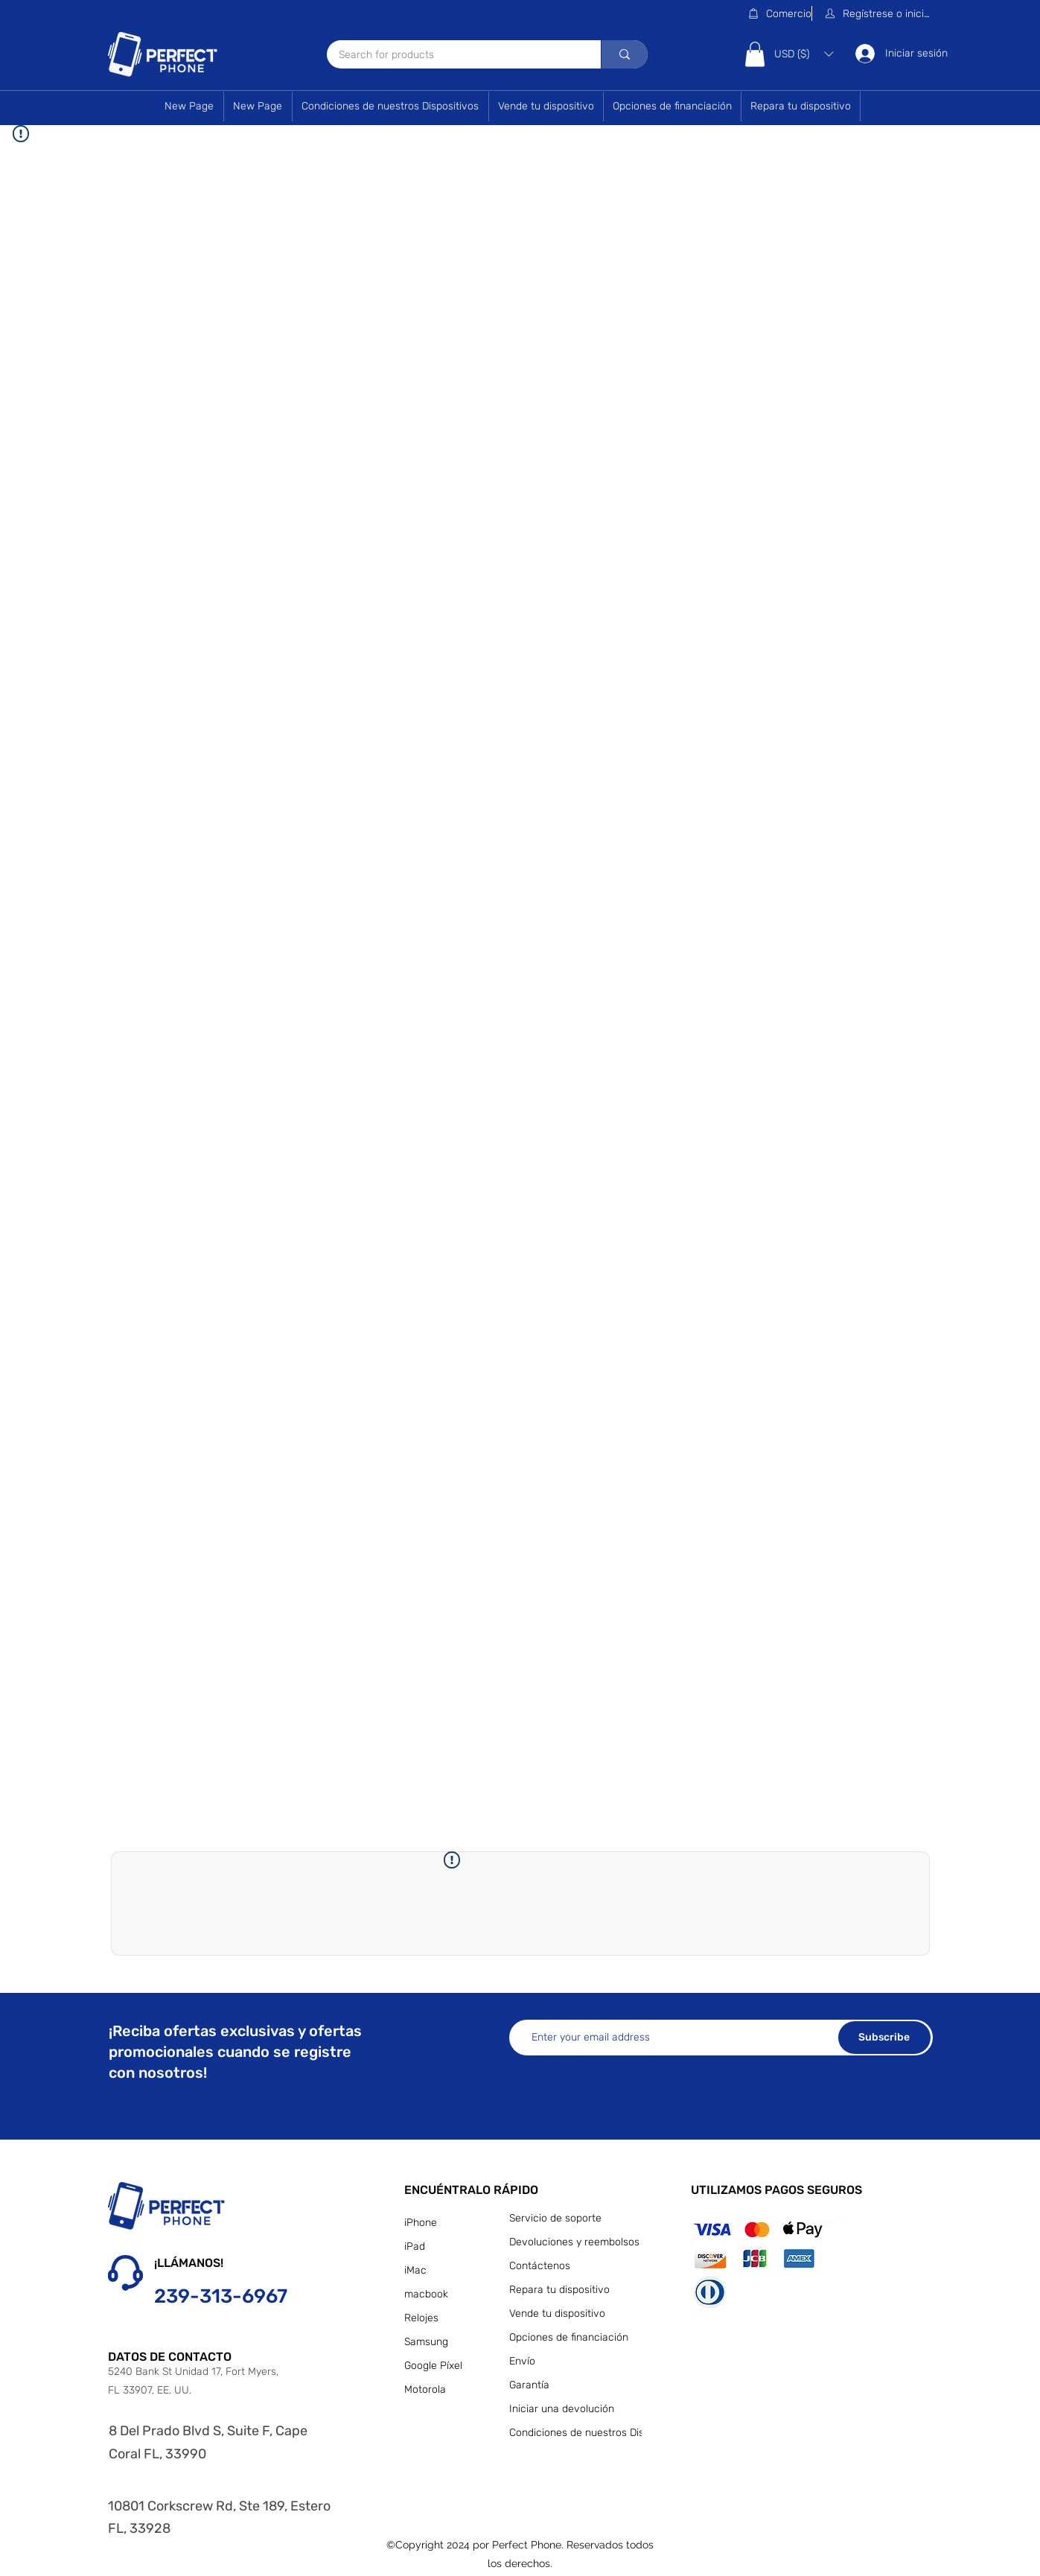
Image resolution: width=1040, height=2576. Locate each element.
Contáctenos (539, 2265)
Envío (522, 2361)
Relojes (421, 2318)
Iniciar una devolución (561, 2408)
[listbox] (804, 54)
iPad (414, 2246)
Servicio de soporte (555, 2218)
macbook (426, 2294)
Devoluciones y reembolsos (572, 2242)
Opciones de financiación (568, 2337)
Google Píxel (433, 2365)
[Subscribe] (884, 2037)
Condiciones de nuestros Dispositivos (572, 2432)
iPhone (420, 2222)
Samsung (426, 2341)
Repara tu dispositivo (559, 2289)
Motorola (425, 2389)
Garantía (529, 2385)
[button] (878, 13)
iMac (415, 2270)
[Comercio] (779, 13)
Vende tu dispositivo (557, 2313)
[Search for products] (454, 55)
